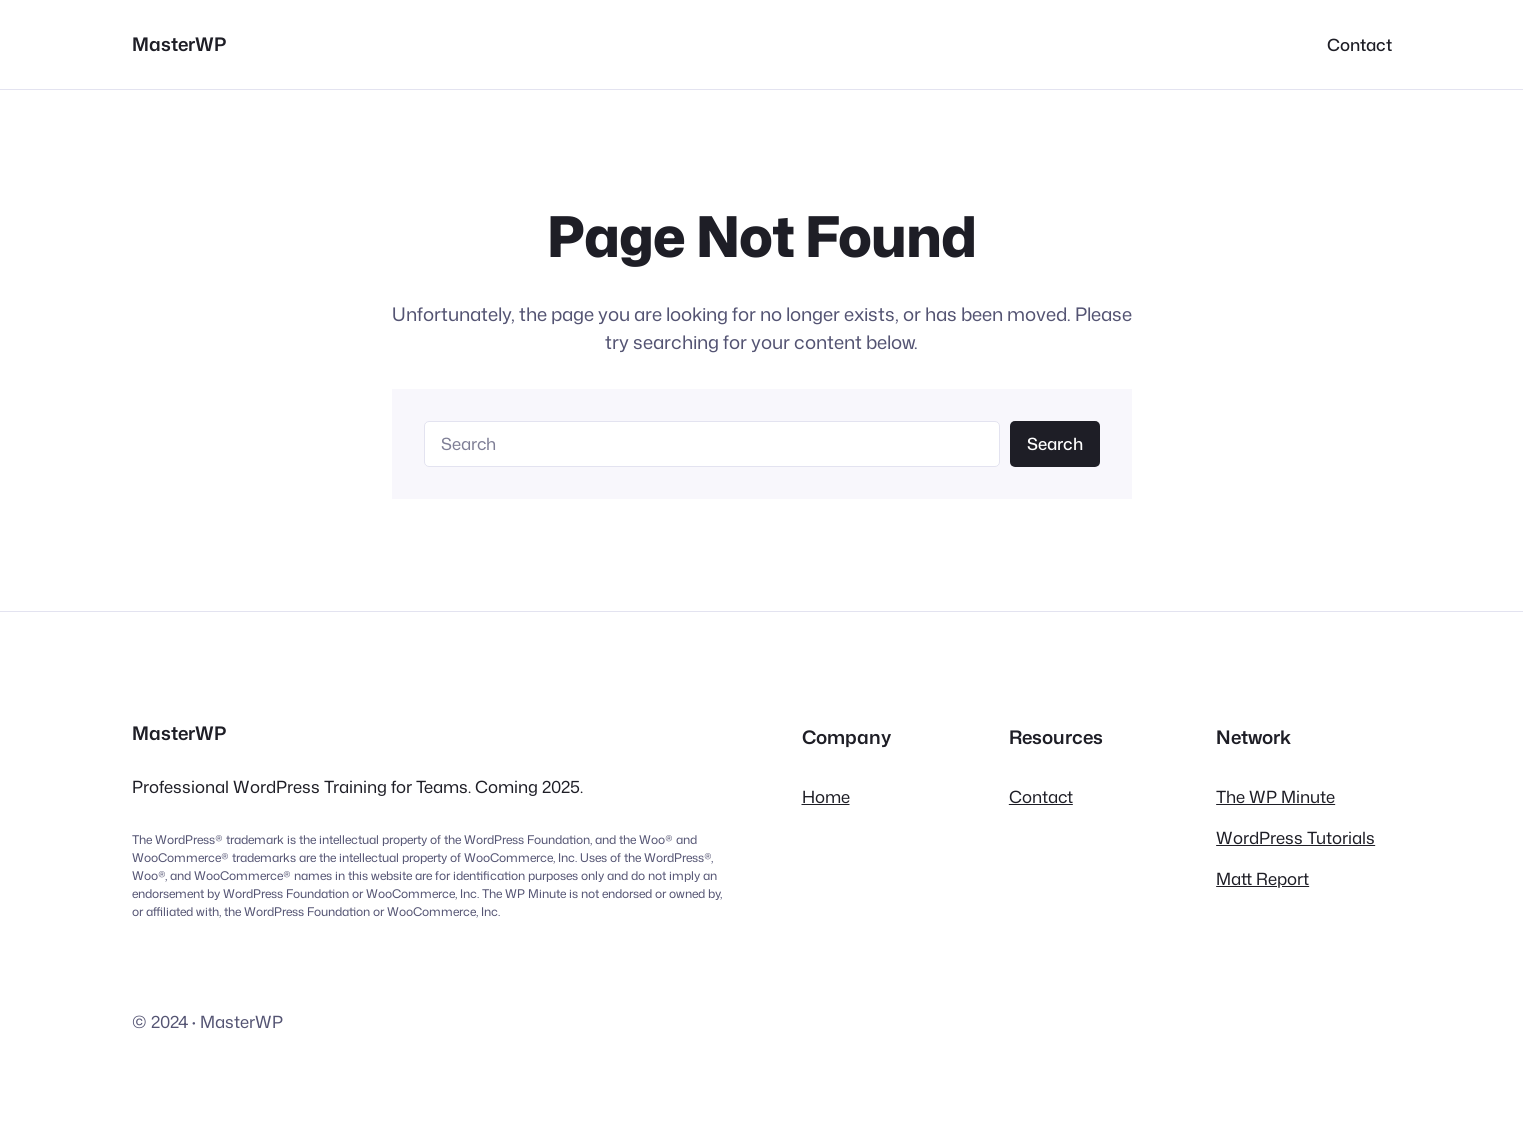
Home (826, 796)
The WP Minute (1275, 796)
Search (1055, 443)
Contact (1041, 796)
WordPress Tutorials (1295, 837)
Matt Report (1262, 878)
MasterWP (179, 44)
